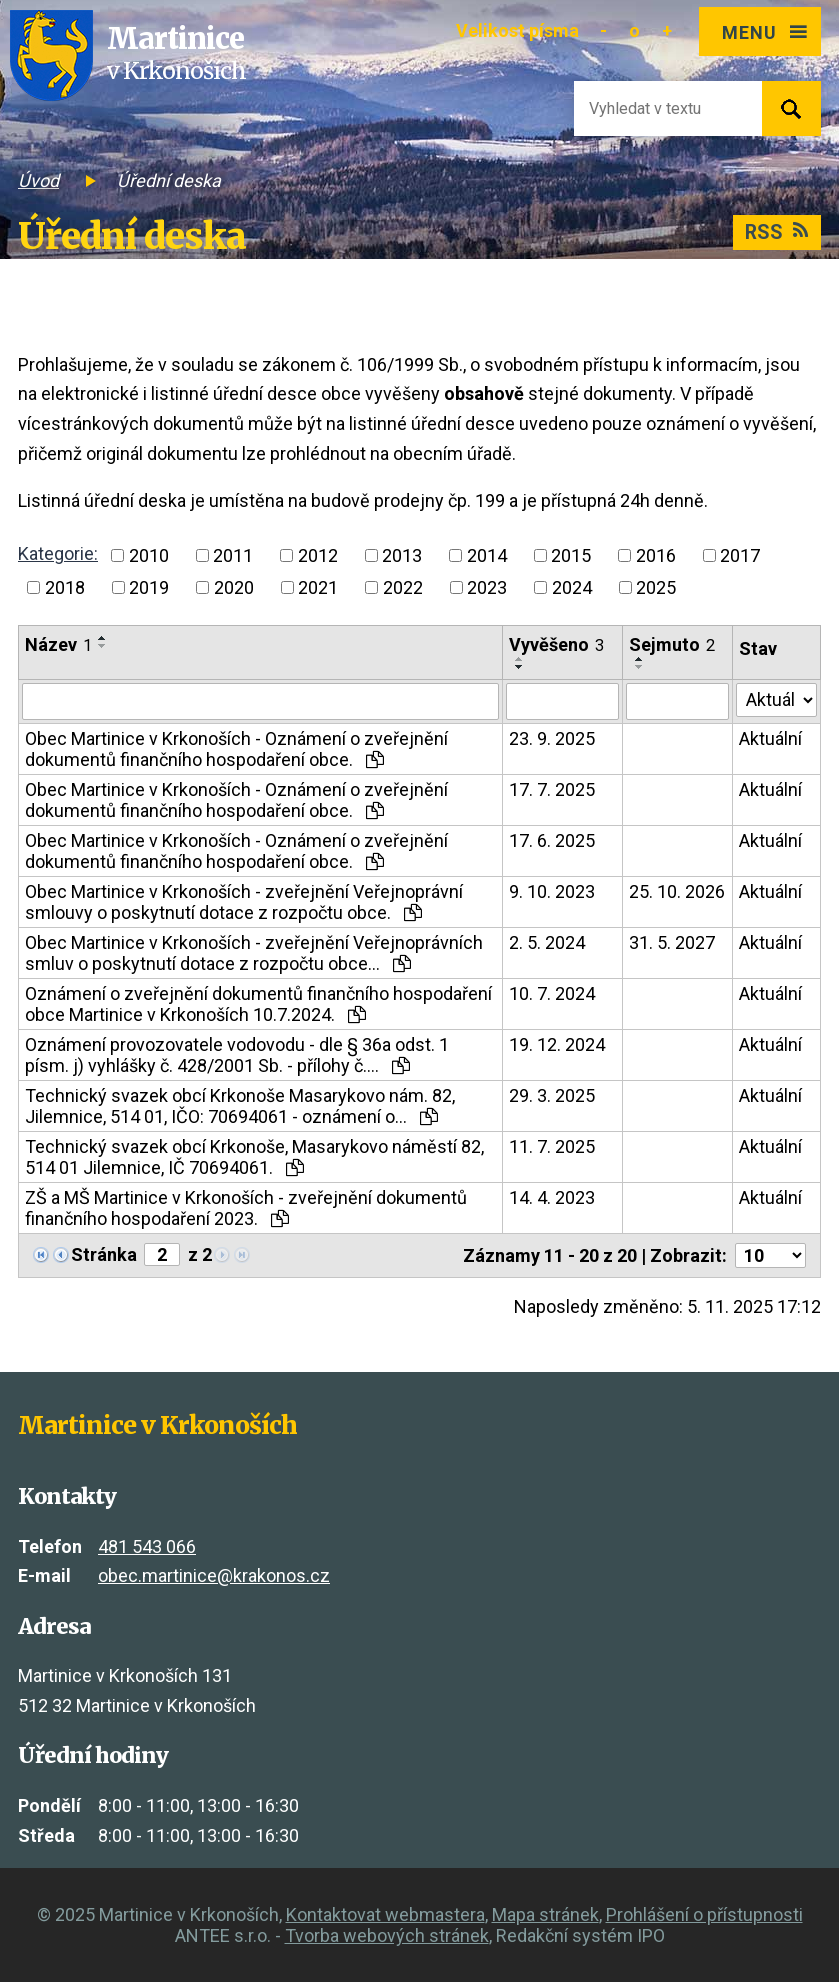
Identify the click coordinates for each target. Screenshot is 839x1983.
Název (58, 644)
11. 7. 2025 (552, 1147)
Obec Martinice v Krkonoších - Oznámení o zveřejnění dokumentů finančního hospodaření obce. (236, 750)
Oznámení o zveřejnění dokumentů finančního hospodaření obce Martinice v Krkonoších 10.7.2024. (258, 1005)
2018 (65, 587)
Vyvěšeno (556, 644)
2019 (149, 587)
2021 (318, 587)
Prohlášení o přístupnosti (704, 1915)
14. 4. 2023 (552, 1198)
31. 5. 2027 (672, 943)
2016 (656, 555)
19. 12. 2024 (557, 1045)
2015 (571, 555)
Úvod (38, 180)
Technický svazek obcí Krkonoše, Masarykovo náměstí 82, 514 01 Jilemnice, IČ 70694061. (254, 1158)
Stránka (104, 1255)
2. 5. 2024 (547, 943)
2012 (318, 555)
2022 (403, 587)
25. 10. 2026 (677, 892)
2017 (740, 555)
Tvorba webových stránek (387, 1936)
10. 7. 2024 (552, 994)
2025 (656, 587)
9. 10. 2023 (552, 892)
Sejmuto (672, 644)
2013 (402, 555)
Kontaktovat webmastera (385, 1915)
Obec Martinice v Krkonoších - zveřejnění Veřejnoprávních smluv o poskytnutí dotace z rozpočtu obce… (254, 954)
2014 (487, 555)
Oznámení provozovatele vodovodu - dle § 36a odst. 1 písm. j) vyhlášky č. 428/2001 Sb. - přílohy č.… (237, 1056)
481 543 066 (147, 1546)
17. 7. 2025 (552, 790)
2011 (233, 555)
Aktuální (770, 739)
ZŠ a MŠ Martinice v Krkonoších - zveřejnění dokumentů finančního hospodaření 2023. (246, 1209)
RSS (777, 232)
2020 (234, 587)
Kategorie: (58, 553)
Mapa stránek (545, 1915)
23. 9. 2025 (552, 739)
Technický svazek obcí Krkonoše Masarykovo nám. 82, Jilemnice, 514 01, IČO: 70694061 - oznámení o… (240, 1107)
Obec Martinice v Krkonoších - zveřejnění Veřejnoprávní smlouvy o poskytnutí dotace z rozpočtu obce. (244, 903)
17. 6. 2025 (552, 841)
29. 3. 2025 (552, 1096)
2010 (149, 555)
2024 (572, 587)
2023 (487, 587)
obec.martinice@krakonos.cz (214, 1576)
